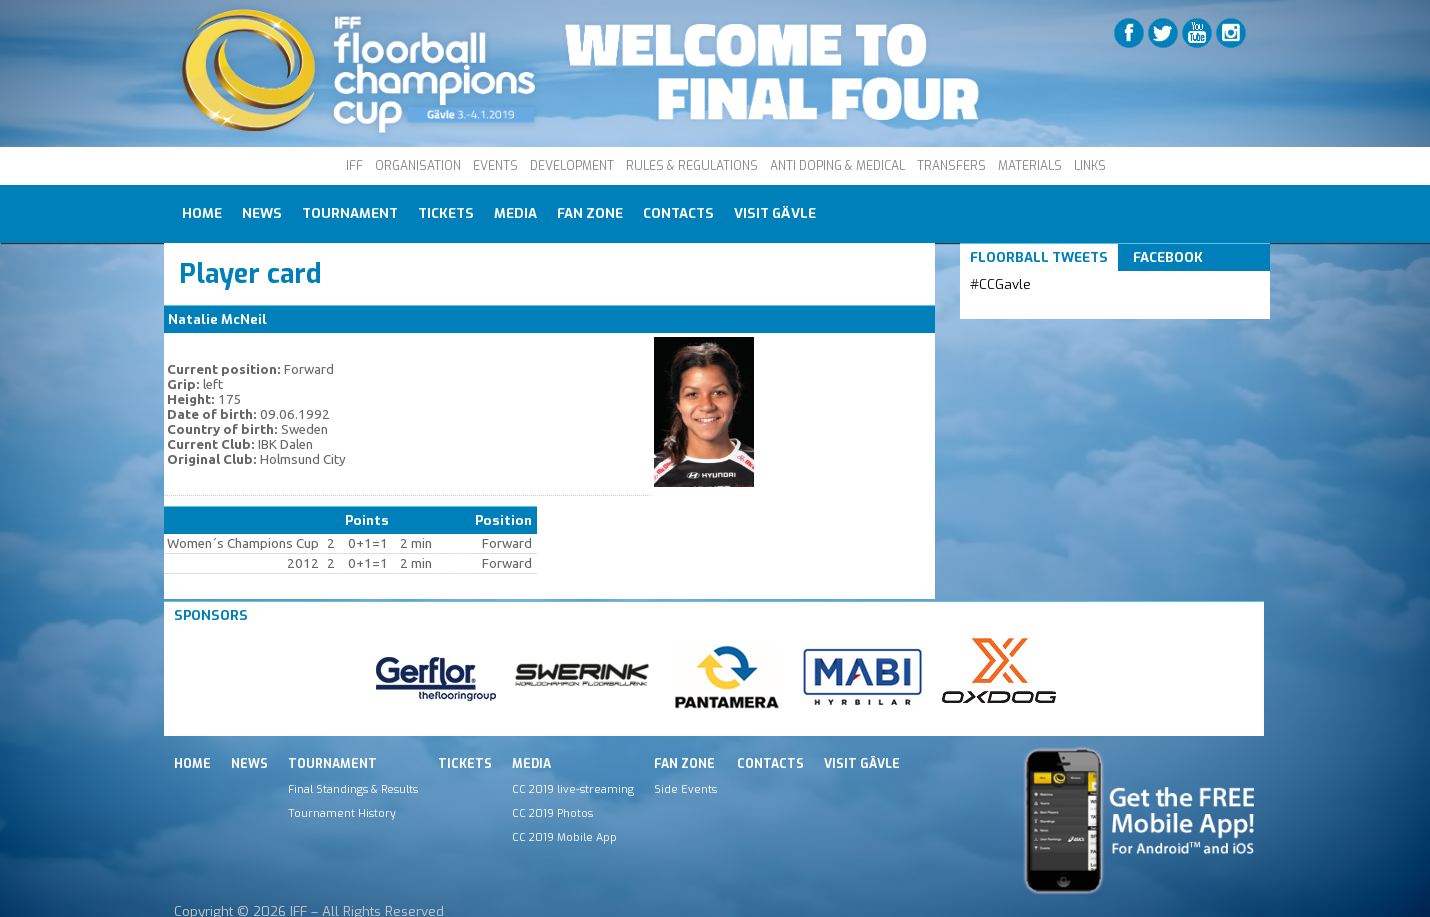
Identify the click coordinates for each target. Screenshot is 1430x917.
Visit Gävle (775, 213)
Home (202, 213)
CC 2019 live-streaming (573, 782)
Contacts (678, 213)
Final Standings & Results (353, 782)
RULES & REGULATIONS (692, 166)
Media (515, 213)
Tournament (350, 213)
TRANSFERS (951, 166)
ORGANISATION (418, 166)
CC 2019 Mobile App (564, 830)
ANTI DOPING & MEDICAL (837, 166)
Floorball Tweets (1039, 257)
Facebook (1168, 257)
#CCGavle (1000, 284)
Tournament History (342, 806)
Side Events (685, 782)
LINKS (1090, 166)
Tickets (446, 213)
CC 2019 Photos (552, 806)
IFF (354, 166)
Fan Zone (590, 213)
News (262, 213)
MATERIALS (1030, 166)
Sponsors (211, 615)
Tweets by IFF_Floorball (1049, 308)
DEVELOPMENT (572, 166)
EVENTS (495, 166)
